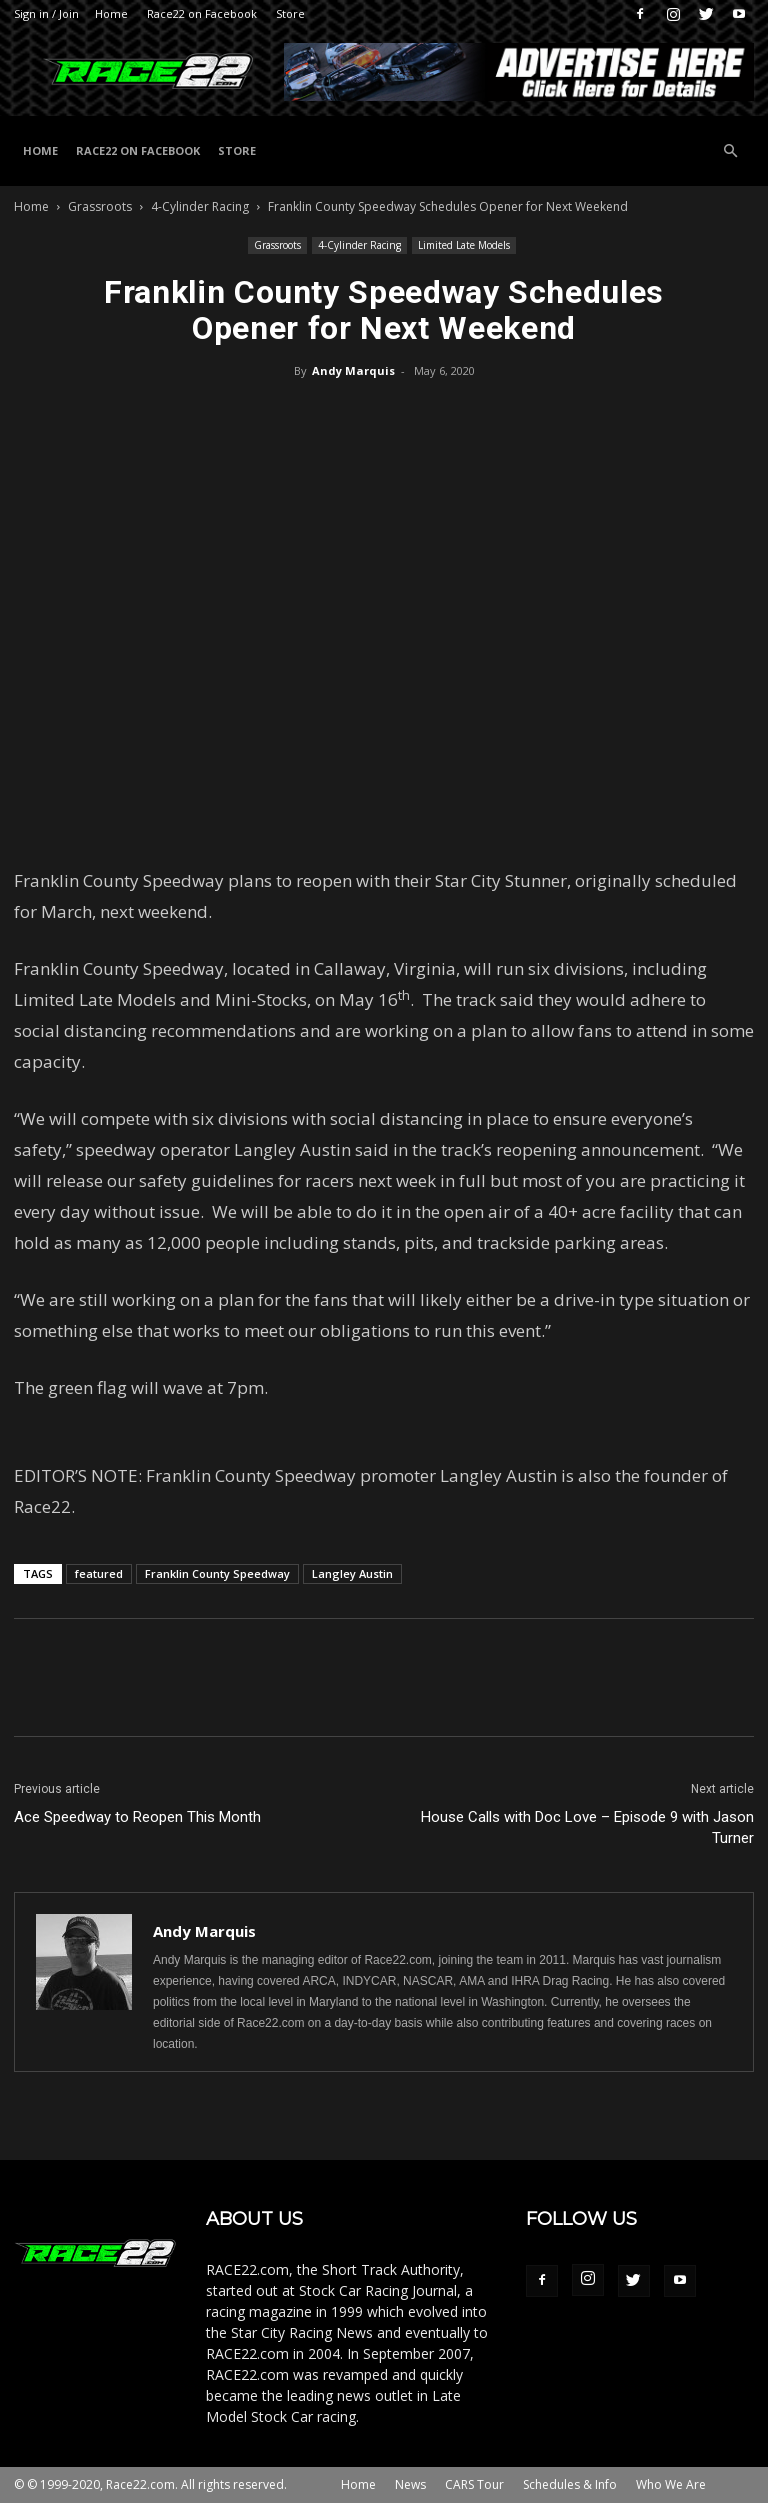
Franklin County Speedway (217, 1573)
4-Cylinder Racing (200, 206)
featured (99, 1573)
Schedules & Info (570, 2484)
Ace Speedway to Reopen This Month (137, 1817)
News (410, 2484)
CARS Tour (474, 2484)
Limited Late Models (464, 245)
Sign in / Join (46, 13)
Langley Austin (352, 1573)
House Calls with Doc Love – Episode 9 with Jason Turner (587, 1827)
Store (290, 13)
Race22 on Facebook (202, 13)
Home (111, 13)
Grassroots (100, 206)
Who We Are (671, 2484)
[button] (730, 151)
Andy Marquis (353, 370)
